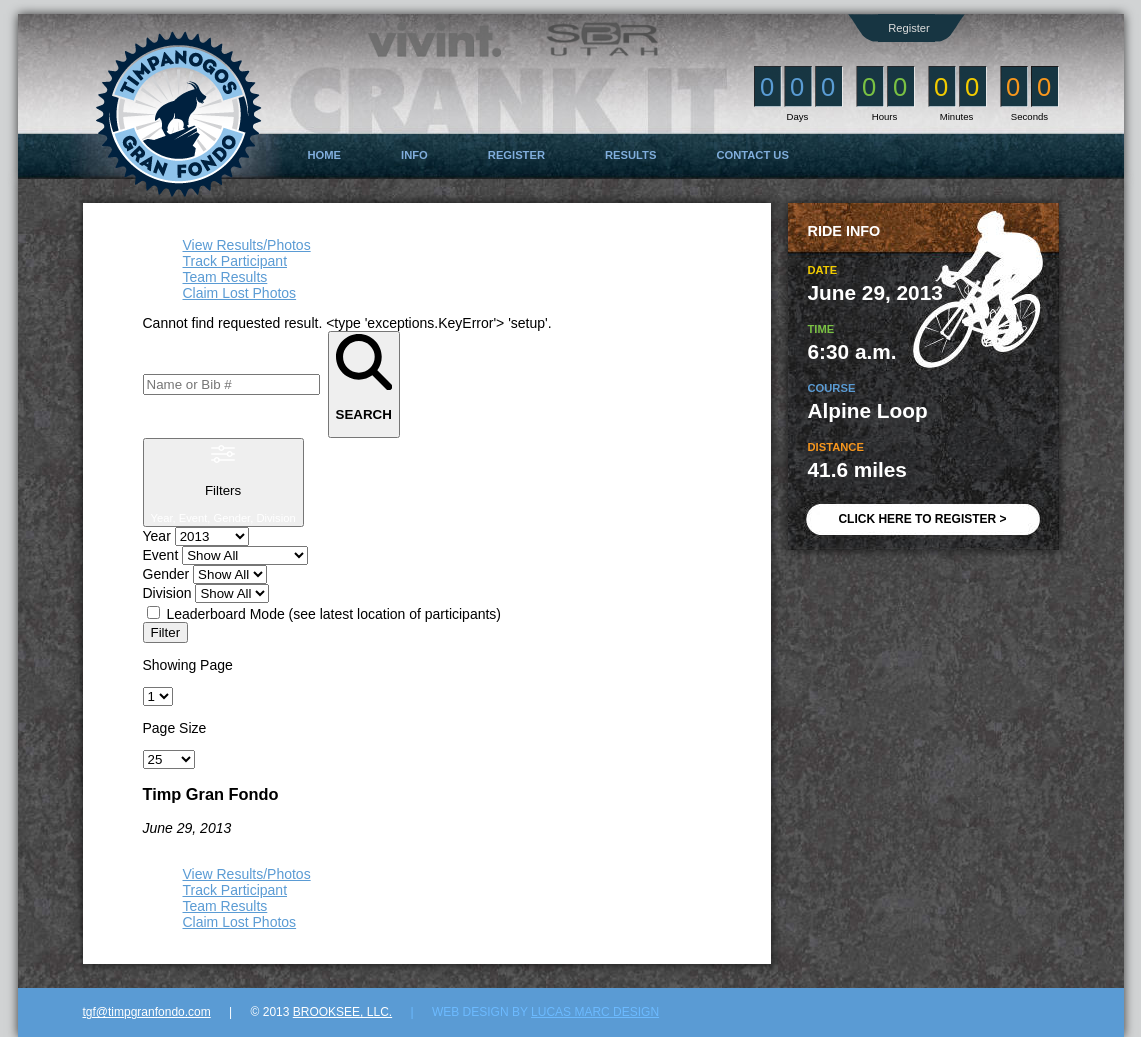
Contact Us (752, 155)
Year (157, 536)
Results (630, 155)
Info (414, 155)
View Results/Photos (247, 245)
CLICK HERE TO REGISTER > (922, 519)
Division (167, 593)
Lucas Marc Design (595, 1012)
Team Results (225, 277)
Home (325, 155)
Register (909, 28)
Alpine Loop (868, 410)
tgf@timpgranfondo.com (147, 1012)
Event (161, 555)
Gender (166, 574)
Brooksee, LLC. (342, 1012)
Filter (166, 632)
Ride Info (844, 231)
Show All (170, 844)
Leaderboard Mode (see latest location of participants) (333, 614)
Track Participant (235, 261)
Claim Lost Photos (240, 293)
